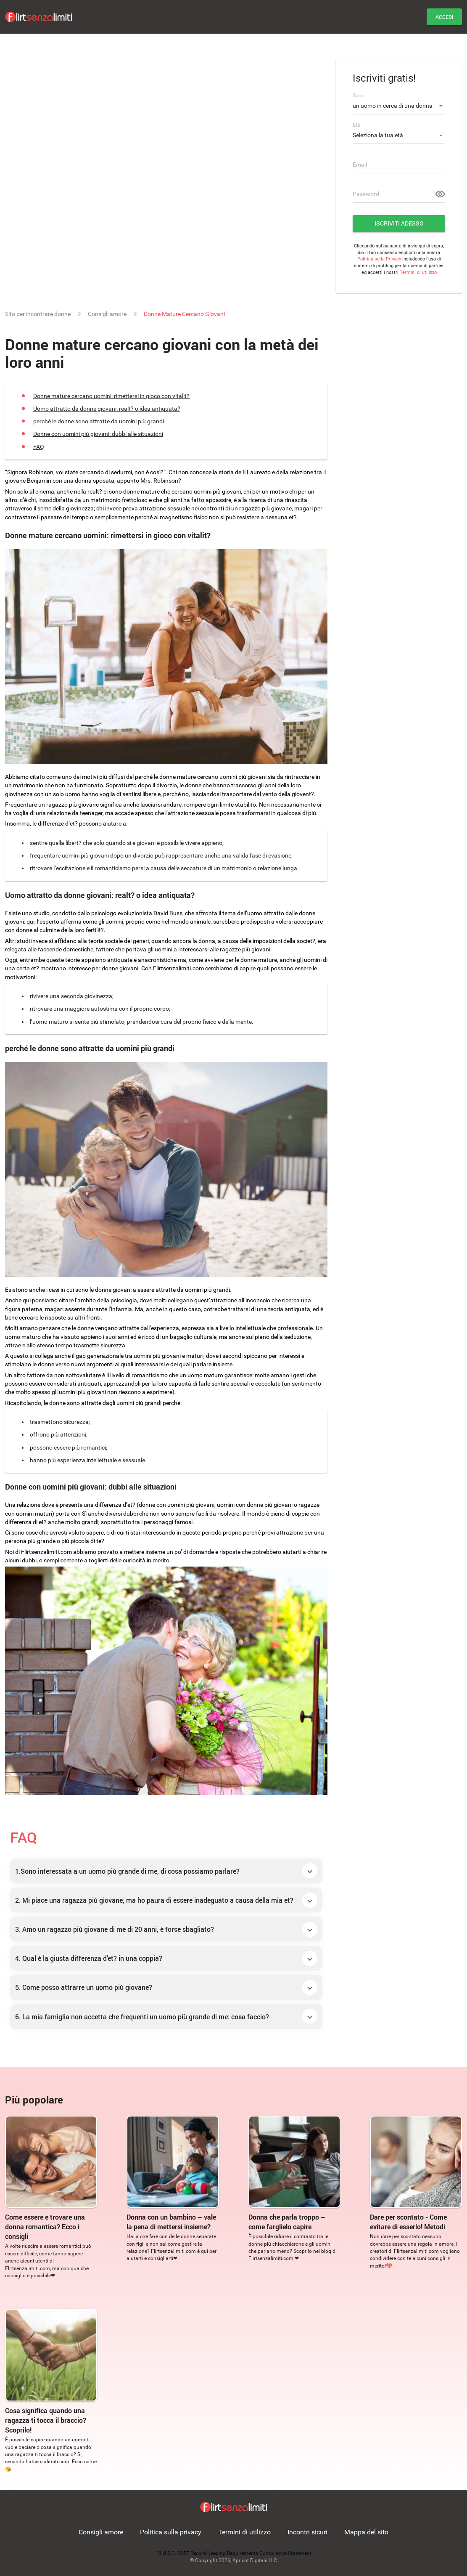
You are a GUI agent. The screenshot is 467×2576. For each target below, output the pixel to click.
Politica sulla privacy (170, 2532)
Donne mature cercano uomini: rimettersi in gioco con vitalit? (111, 396)
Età (356, 125)
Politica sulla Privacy (379, 259)
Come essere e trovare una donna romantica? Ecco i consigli (45, 2226)
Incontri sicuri (307, 2532)
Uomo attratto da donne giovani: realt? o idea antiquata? (106, 408)
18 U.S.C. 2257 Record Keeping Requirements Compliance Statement (233, 2553)
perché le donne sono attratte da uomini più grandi (98, 421)
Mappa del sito (366, 2532)
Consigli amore (101, 2532)
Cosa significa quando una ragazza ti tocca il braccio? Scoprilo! (45, 2420)
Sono (358, 95)
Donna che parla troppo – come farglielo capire (286, 2221)
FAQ (38, 446)
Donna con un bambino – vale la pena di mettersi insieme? (171, 2221)
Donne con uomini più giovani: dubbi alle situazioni (98, 433)
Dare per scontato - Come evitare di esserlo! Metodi (408, 2221)
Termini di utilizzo (418, 272)
